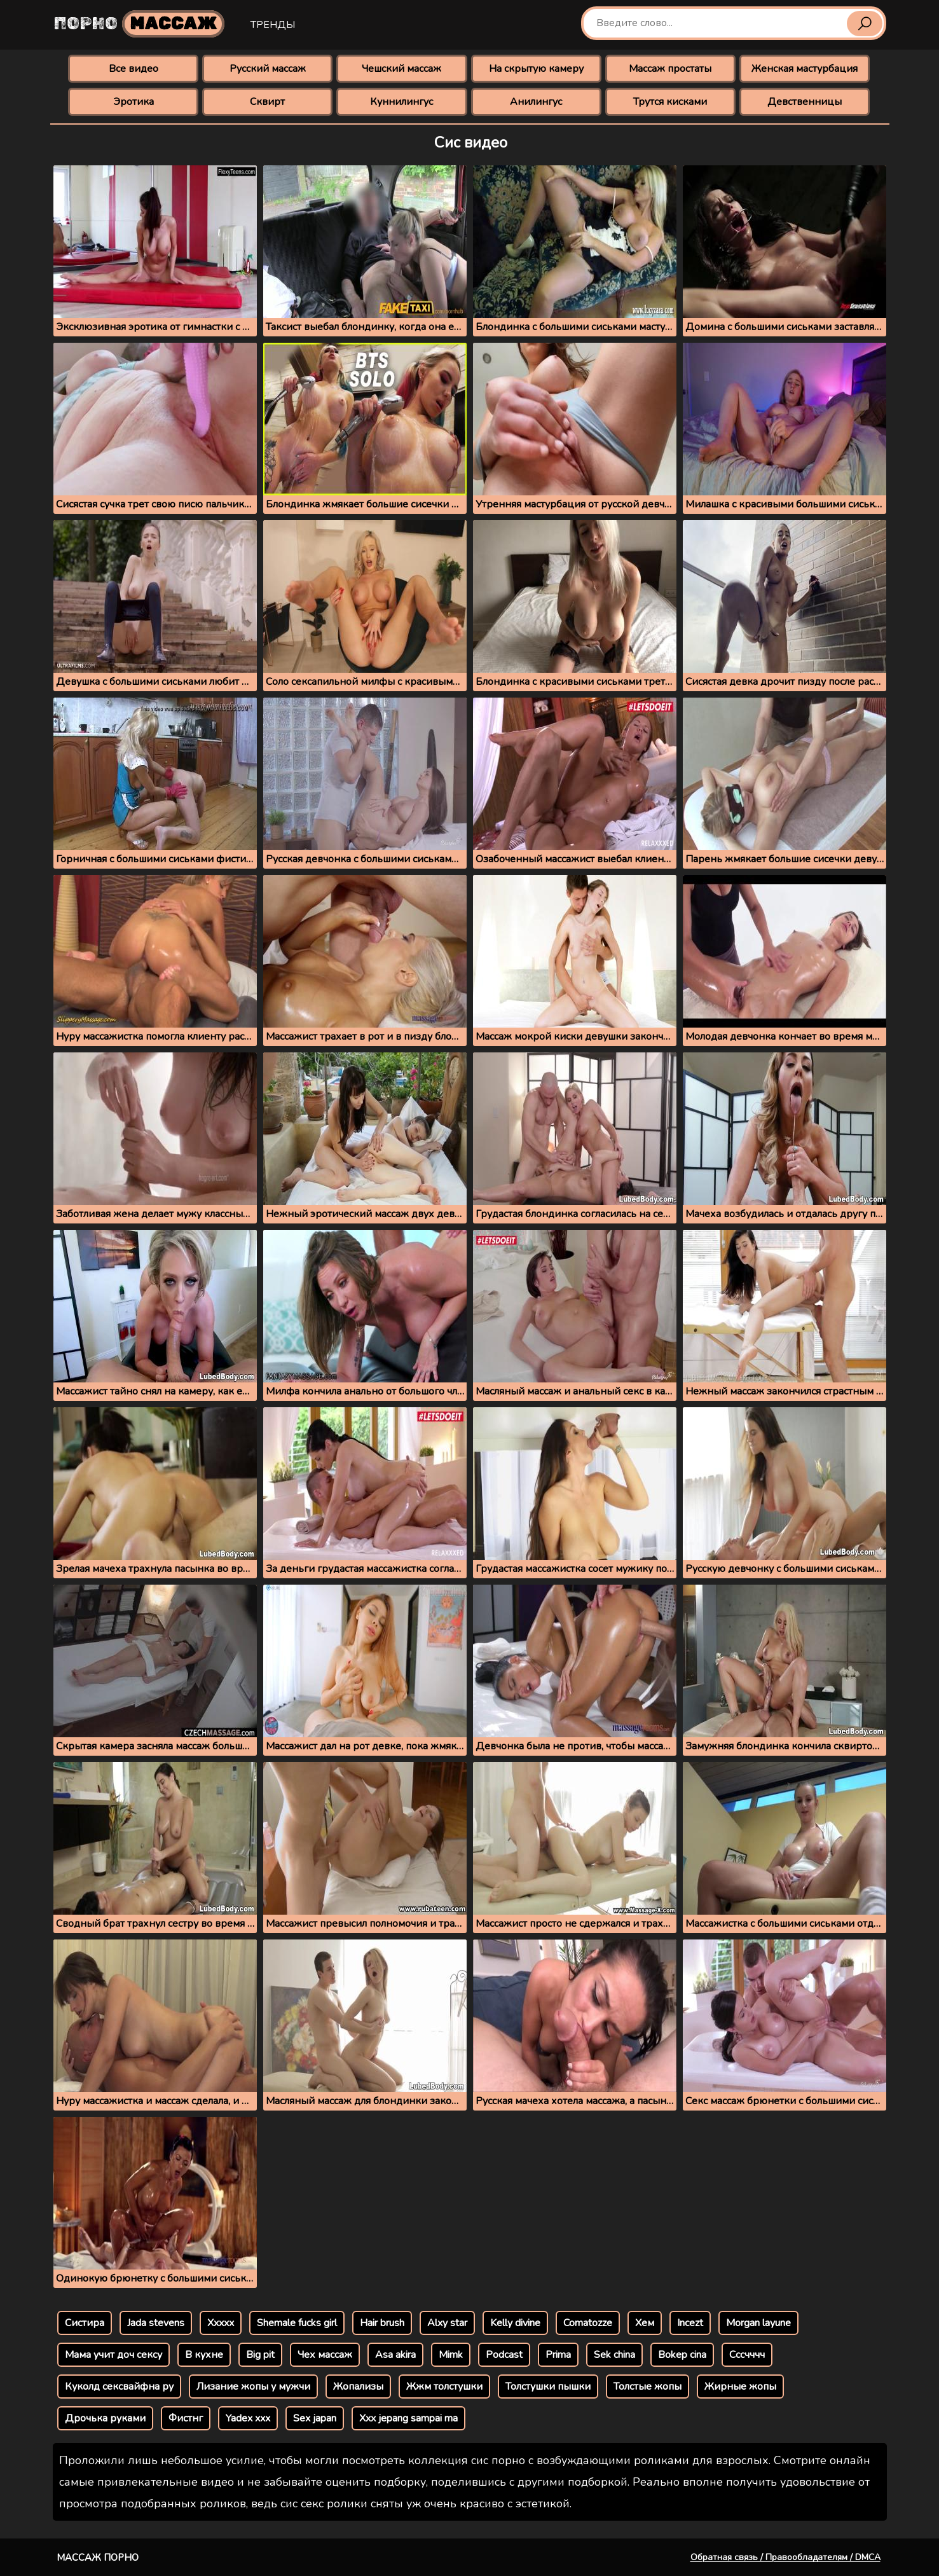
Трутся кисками (670, 102)
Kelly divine (515, 2323)
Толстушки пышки (548, 2386)
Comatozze (587, 2323)
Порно (139, 24)
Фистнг (185, 2418)
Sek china (614, 2355)
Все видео (133, 69)
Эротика (133, 102)
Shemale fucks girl (297, 2323)
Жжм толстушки (444, 2386)
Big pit (260, 2355)
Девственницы (804, 102)
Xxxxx (220, 2323)
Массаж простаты (670, 69)
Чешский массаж (401, 69)
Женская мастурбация (804, 69)
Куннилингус (401, 102)
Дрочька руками (105, 2418)
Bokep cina (682, 2355)
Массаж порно (98, 2557)
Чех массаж (325, 2355)
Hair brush (382, 2323)
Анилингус (536, 102)
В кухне (204, 2355)
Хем (644, 2323)
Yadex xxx (248, 2418)
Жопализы (358, 2386)
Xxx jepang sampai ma (408, 2418)
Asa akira (395, 2355)
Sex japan (314, 2418)
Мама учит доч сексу (113, 2355)
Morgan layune (758, 2323)
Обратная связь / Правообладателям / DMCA (785, 2557)
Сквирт (267, 102)
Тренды (272, 25)
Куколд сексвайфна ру (119, 2386)
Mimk (451, 2355)
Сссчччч (747, 2355)
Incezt (690, 2323)
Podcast (504, 2355)
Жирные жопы (740, 2386)
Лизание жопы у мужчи (253, 2386)
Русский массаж (268, 69)
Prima (558, 2355)
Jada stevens (155, 2323)
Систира (84, 2323)
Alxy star (447, 2323)
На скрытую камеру (536, 69)
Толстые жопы (647, 2386)
